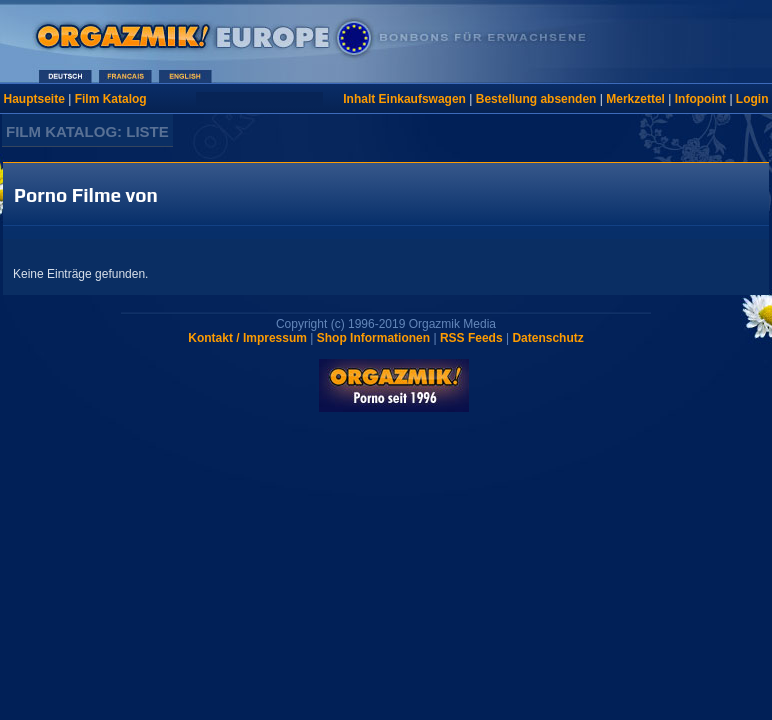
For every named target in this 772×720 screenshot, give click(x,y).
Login (752, 99)
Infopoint (700, 99)
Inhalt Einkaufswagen (404, 99)
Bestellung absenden (536, 99)
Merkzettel (635, 99)
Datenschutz (547, 338)
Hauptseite (34, 99)
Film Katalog (111, 99)
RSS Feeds (471, 338)
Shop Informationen (373, 338)
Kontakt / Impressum (247, 338)
